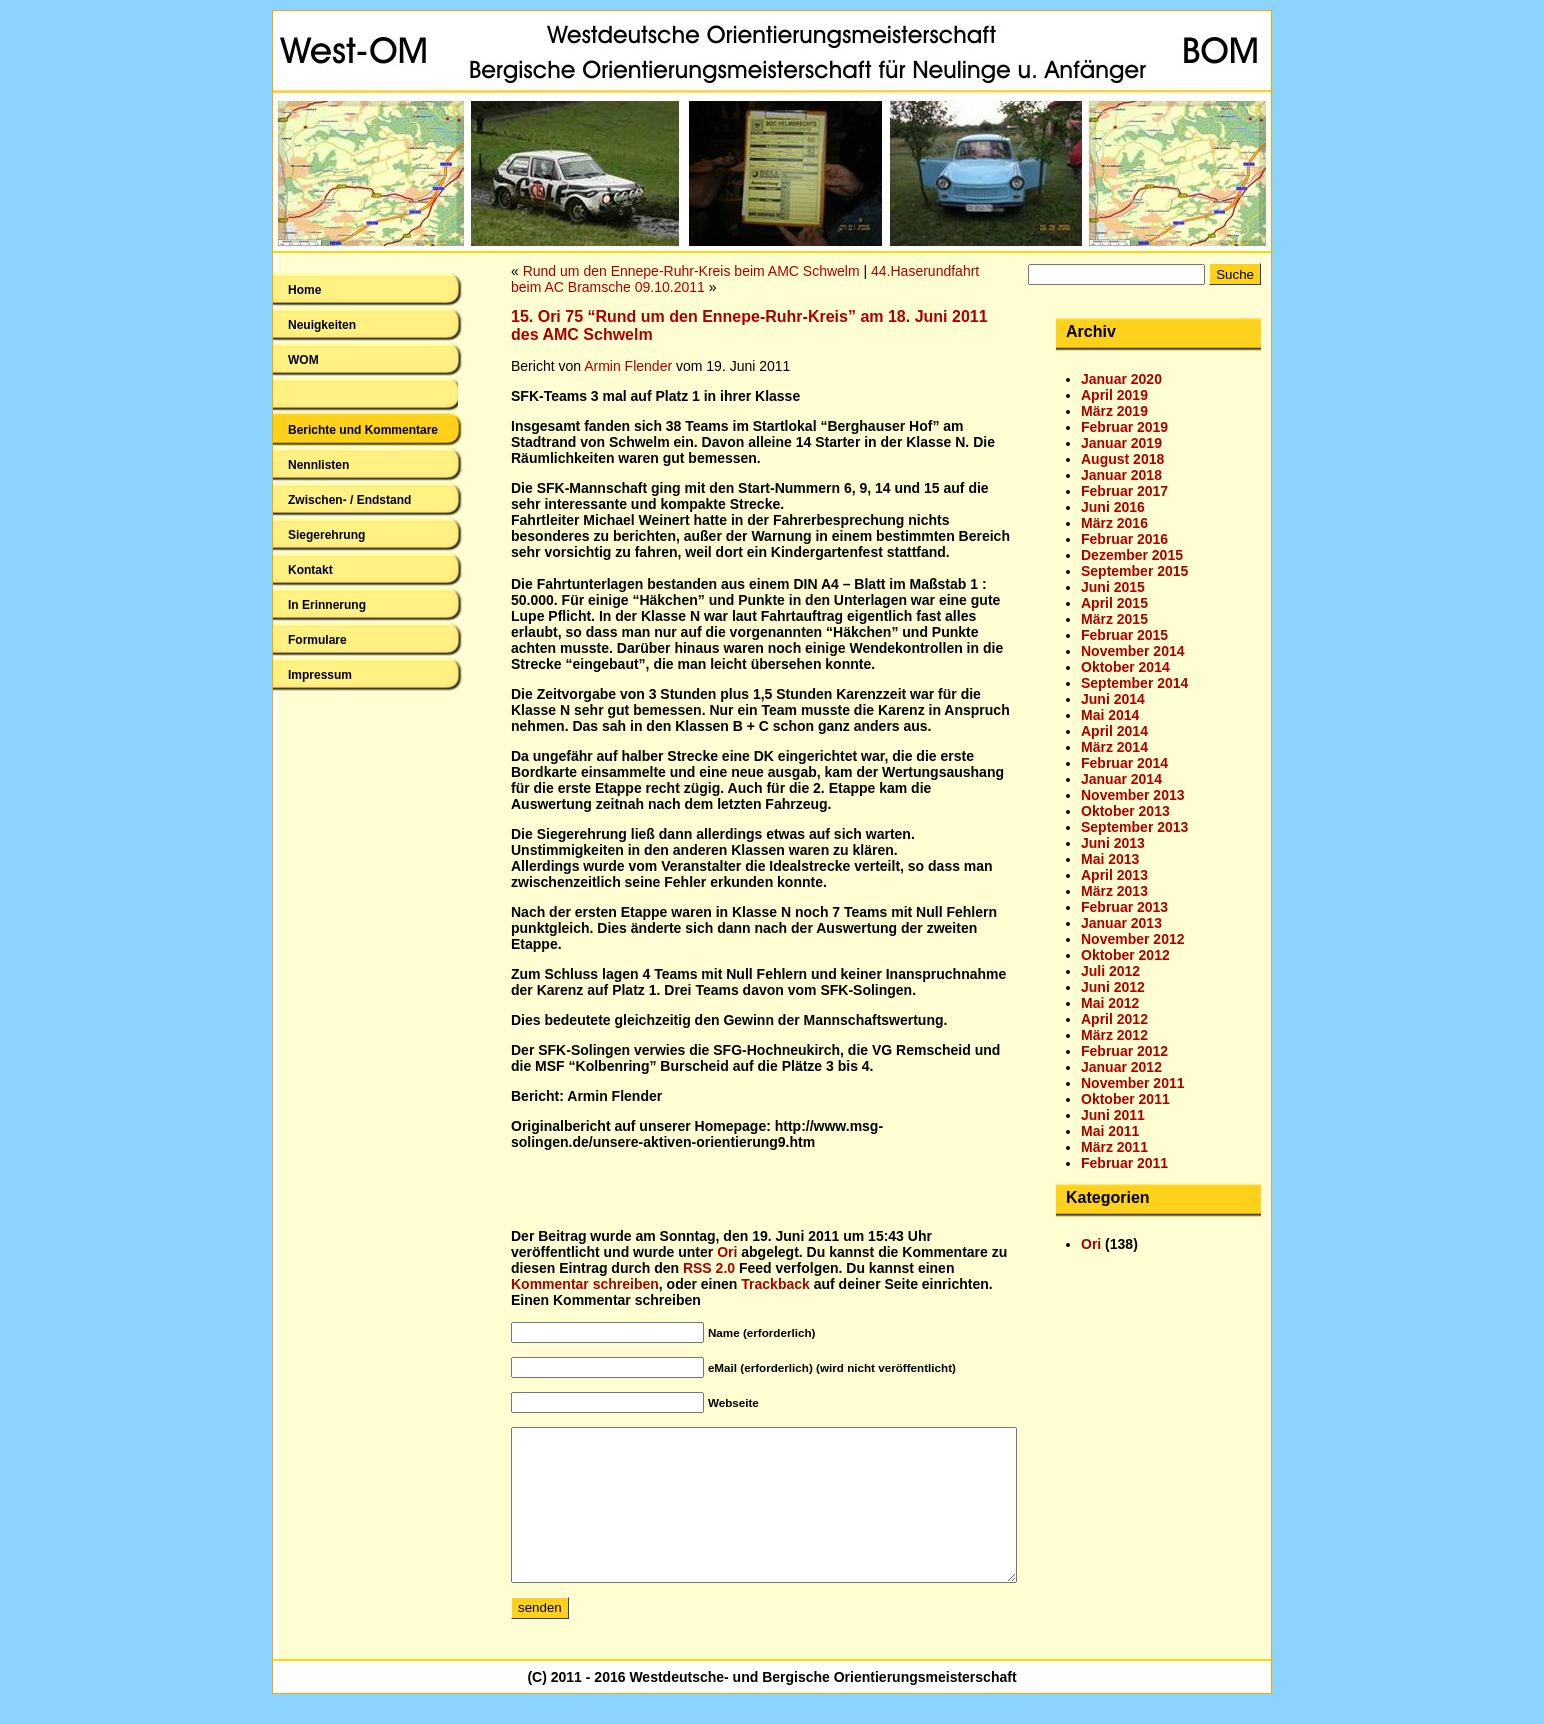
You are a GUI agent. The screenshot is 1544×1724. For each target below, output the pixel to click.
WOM (303, 360)
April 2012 (1114, 1019)
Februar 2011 (1124, 1163)
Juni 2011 (1113, 1115)
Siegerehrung (326, 535)
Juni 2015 (1113, 587)
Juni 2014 (1113, 699)
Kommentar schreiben (585, 1284)
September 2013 (1134, 827)
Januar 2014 (1121, 779)
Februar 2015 (1124, 635)
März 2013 (1114, 891)
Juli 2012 (1110, 971)
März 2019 (1114, 411)
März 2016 (1114, 523)
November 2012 (1133, 939)
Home (304, 290)
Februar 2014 (1124, 763)
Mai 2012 (1110, 1003)
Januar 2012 (1121, 1067)
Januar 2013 (1121, 923)
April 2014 (1114, 731)
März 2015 (1114, 619)
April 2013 (1114, 875)
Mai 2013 (1110, 859)
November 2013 (1133, 795)
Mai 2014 (1110, 715)
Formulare (317, 640)
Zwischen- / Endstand (349, 500)
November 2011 (1133, 1083)
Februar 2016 (1124, 539)
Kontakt (310, 570)
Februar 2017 (1124, 491)
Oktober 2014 (1125, 667)
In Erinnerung (327, 605)
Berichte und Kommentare (363, 430)
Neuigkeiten (322, 325)
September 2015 (1134, 571)
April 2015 (1114, 603)
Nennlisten (318, 465)
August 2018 (1122, 459)
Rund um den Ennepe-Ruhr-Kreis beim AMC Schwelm (691, 271)
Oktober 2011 (1125, 1099)
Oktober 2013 (1125, 811)
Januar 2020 (1121, 379)
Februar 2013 (1124, 907)
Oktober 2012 (1125, 955)
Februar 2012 (1124, 1051)
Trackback (775, 1284)
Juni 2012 (1113, 987)
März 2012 (1114, 1035)
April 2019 (1114, 395)
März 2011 (1114, 1147)
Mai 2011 (1110, 1131)
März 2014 (1114, 747)
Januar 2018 (1121, 475)
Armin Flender (628, 366)
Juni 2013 (1113, 843)
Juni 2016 (1113, 507)
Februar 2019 (1124, 427)
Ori (727, 1252)
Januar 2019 (1121, 443)
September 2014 (1134, 683)
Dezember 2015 (1132, 555)
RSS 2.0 (709, 1268)
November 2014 (1133, 651)
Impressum (320, 675)
